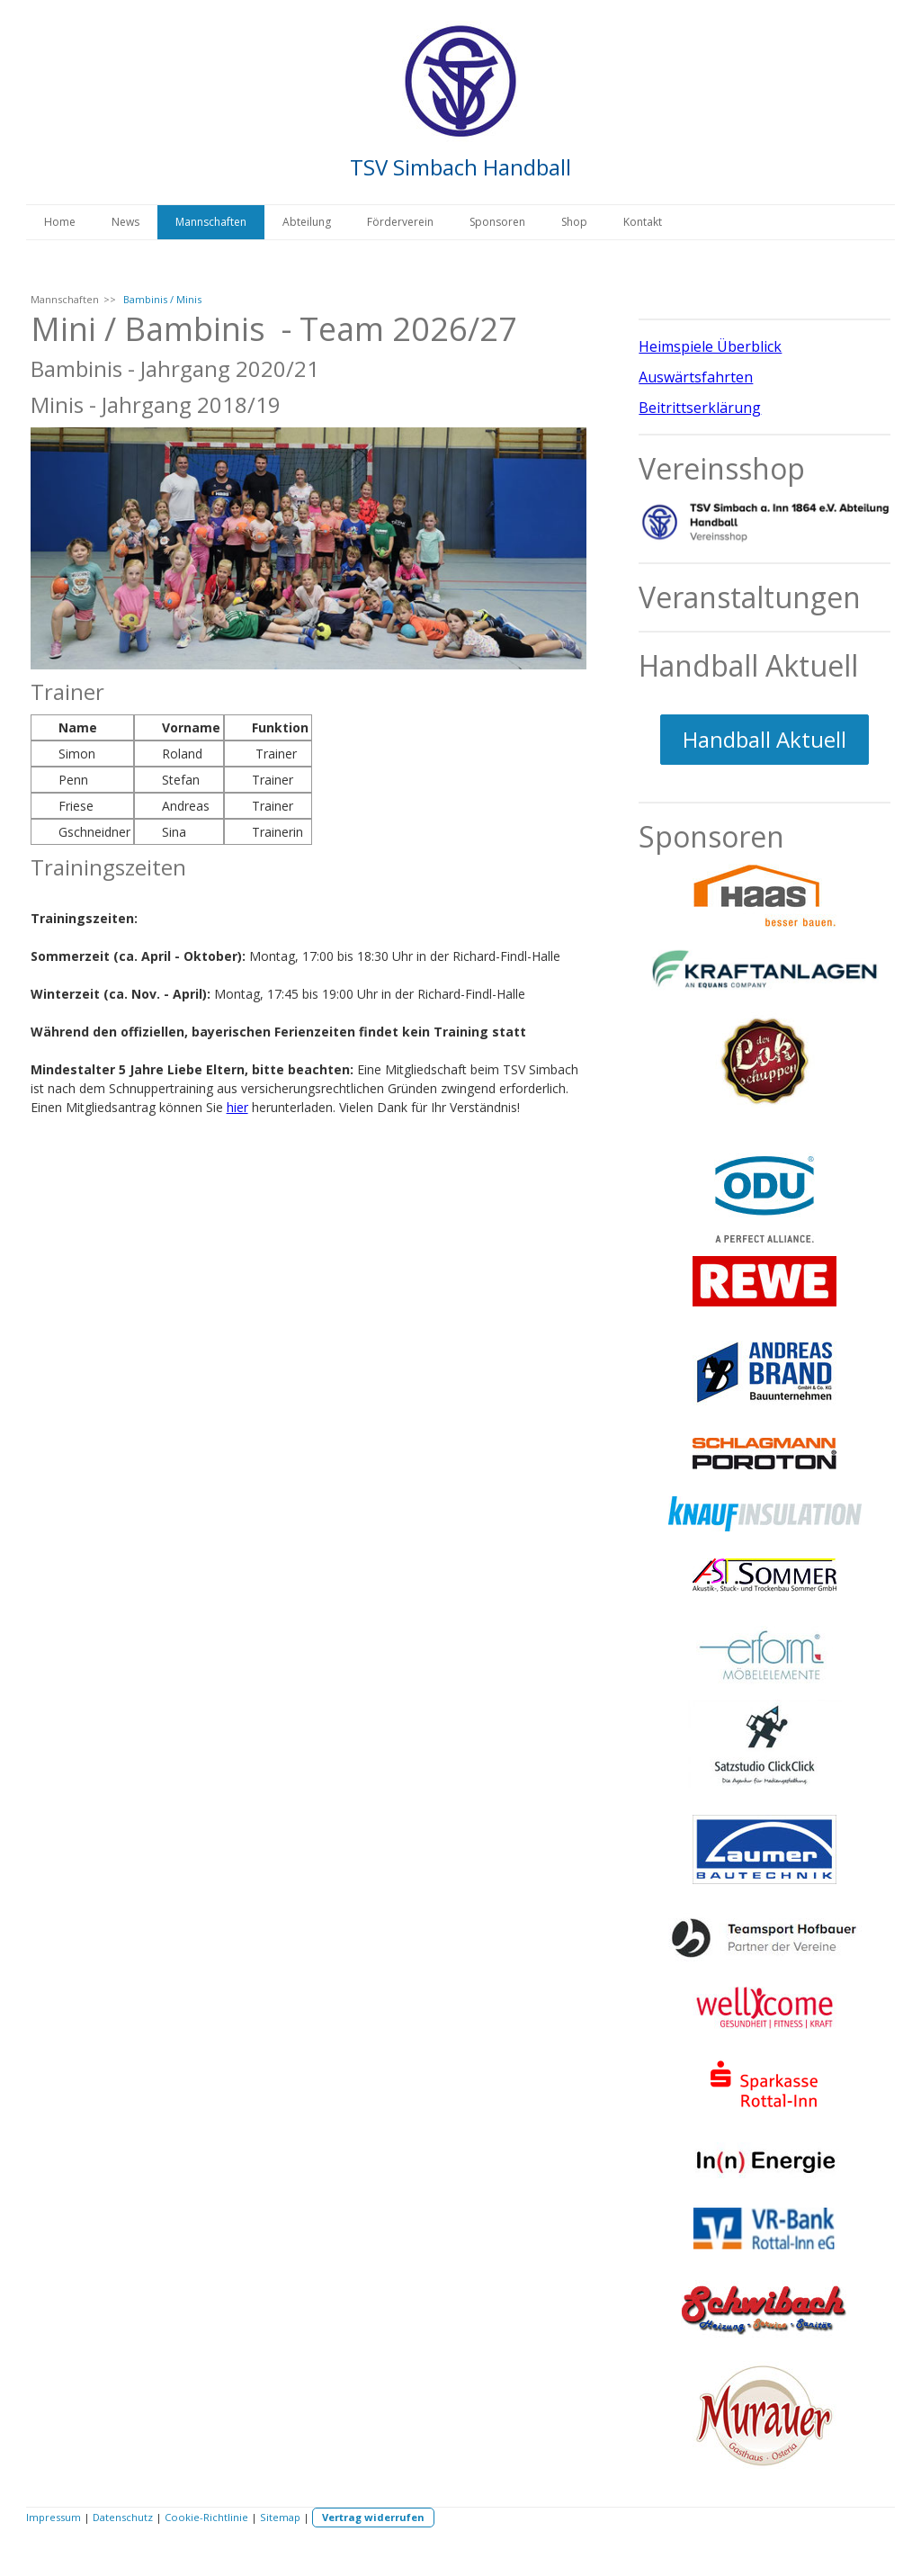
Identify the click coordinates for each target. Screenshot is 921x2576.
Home (60, 221)
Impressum (53, 2517)
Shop (574, 221)
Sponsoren (497, 221)
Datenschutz (123, 2517)
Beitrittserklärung (700, 407)
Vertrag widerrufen (373, 2517)
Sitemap (280, 2517)
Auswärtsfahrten (696, 377)
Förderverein (400, 221)
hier (237, 1107)
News (125, 221)
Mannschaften (210, 221)
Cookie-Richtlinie (206, 2517)
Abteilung (306, 221)
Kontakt (642, 221)
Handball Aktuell (764, 739)
